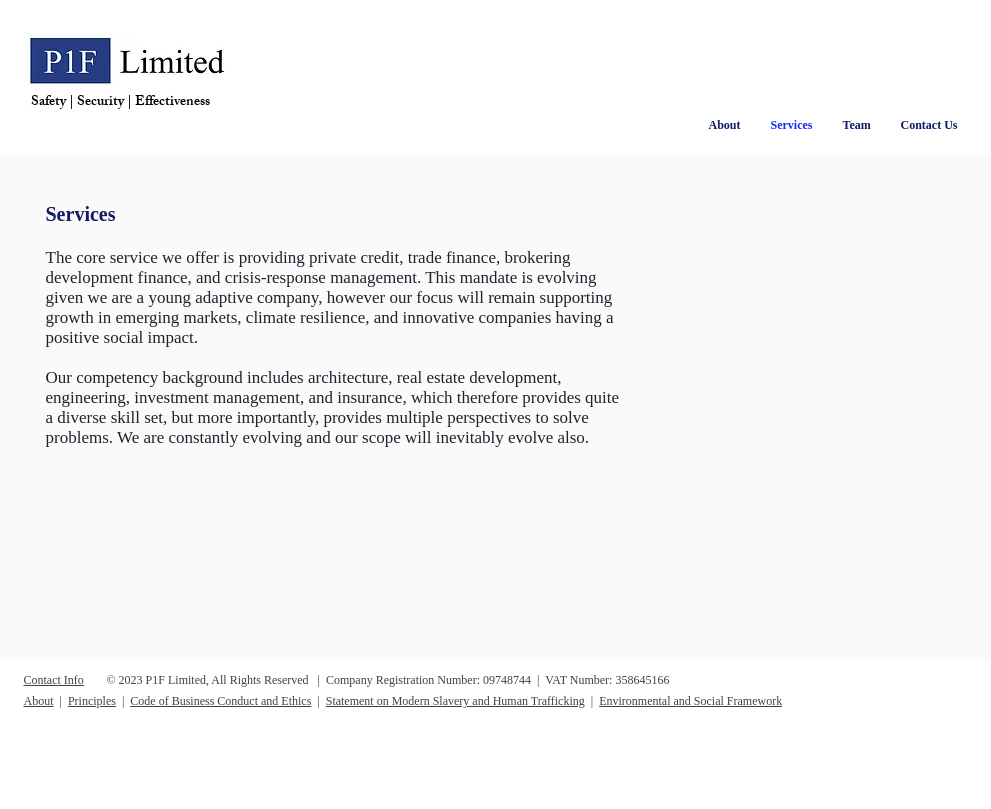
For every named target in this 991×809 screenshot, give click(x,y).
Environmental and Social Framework (690, 701)
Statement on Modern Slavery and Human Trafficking (455, 701)
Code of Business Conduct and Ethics (220, 701)
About (39, 701)
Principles (92, 701)
